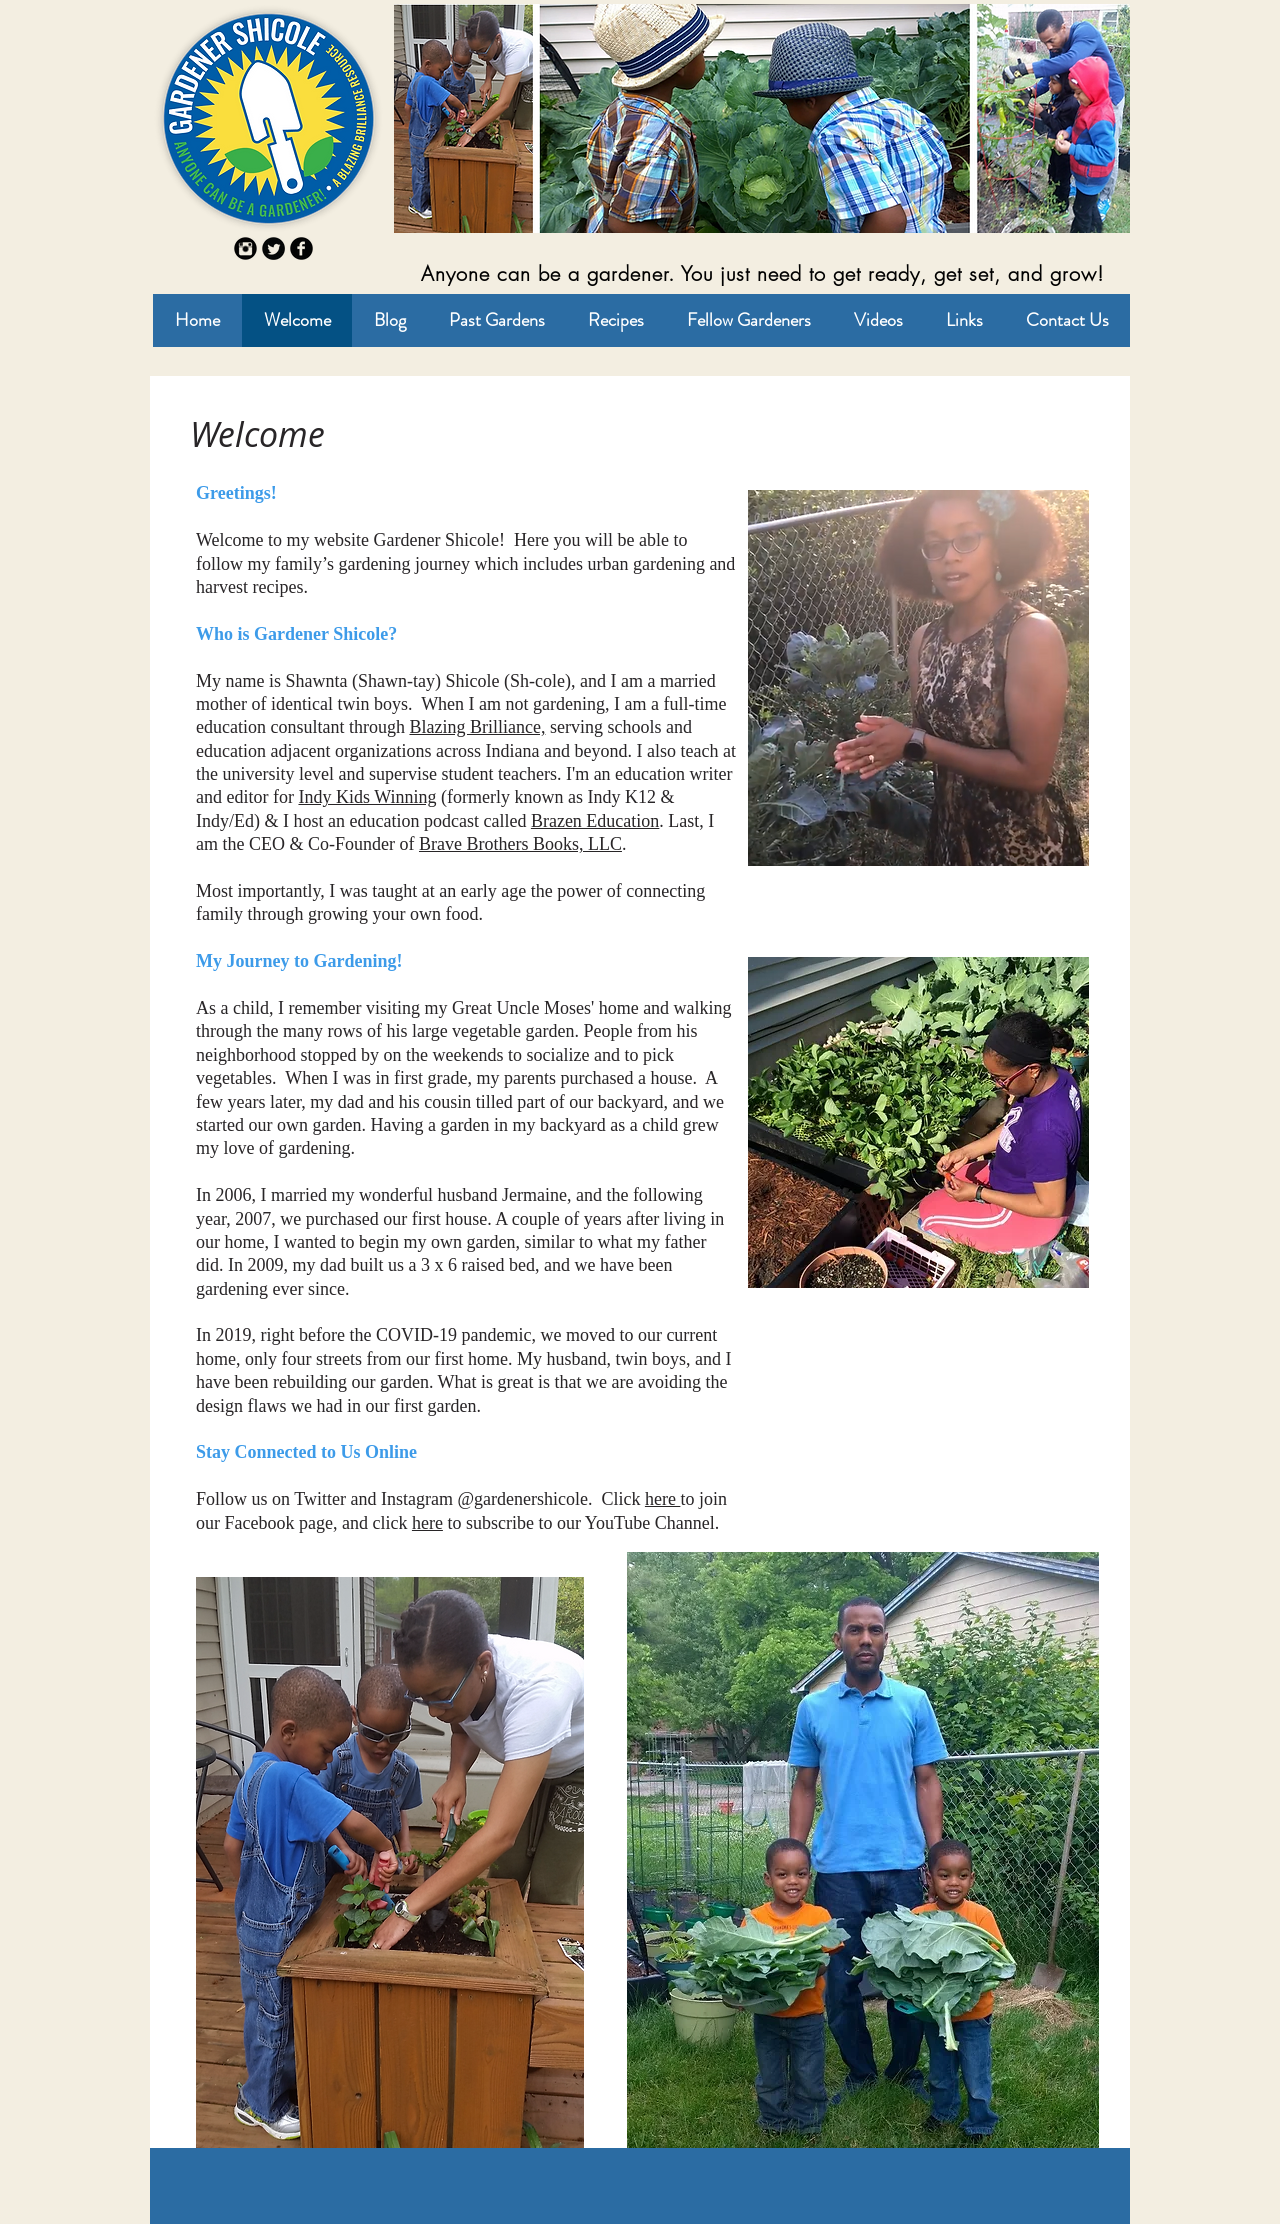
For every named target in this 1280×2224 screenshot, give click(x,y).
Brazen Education (595, 821)
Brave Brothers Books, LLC (520, 844)
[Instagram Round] (245, 248)
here (662, 1499)
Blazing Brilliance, (477, 727)
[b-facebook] (301, 248)
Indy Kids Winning (367, 797)
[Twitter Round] (273, 248)
